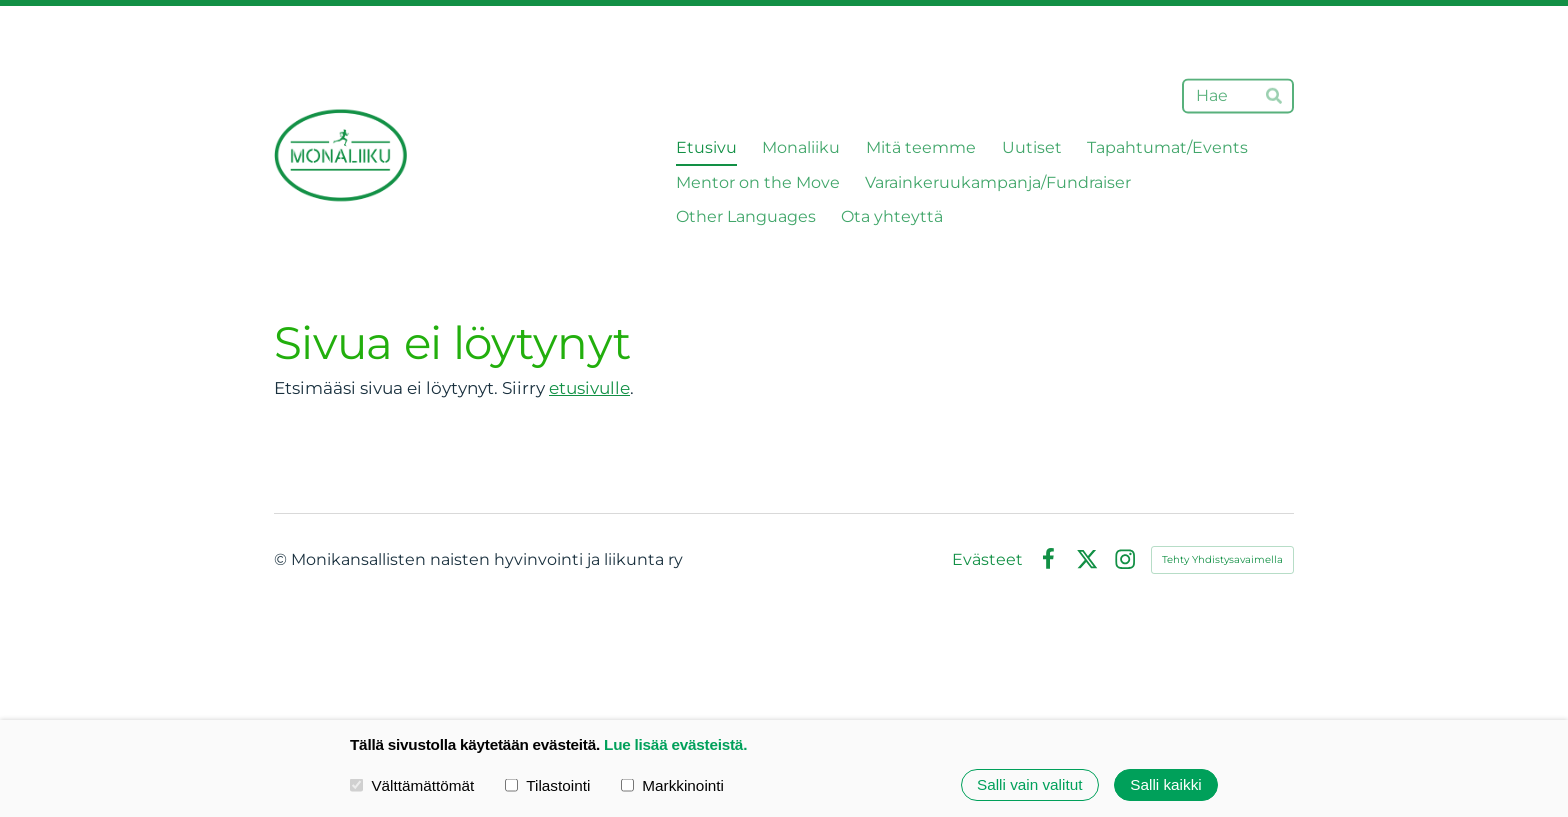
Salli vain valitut (1029, 784)
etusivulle (589, 388)
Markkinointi (672, 784)
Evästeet (987, 560)
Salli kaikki (1165, 784)
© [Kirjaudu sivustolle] (282, 559)
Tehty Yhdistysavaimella (1222, 559)
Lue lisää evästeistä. (675, 744)
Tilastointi (547, 784)
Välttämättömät (412, 784)
